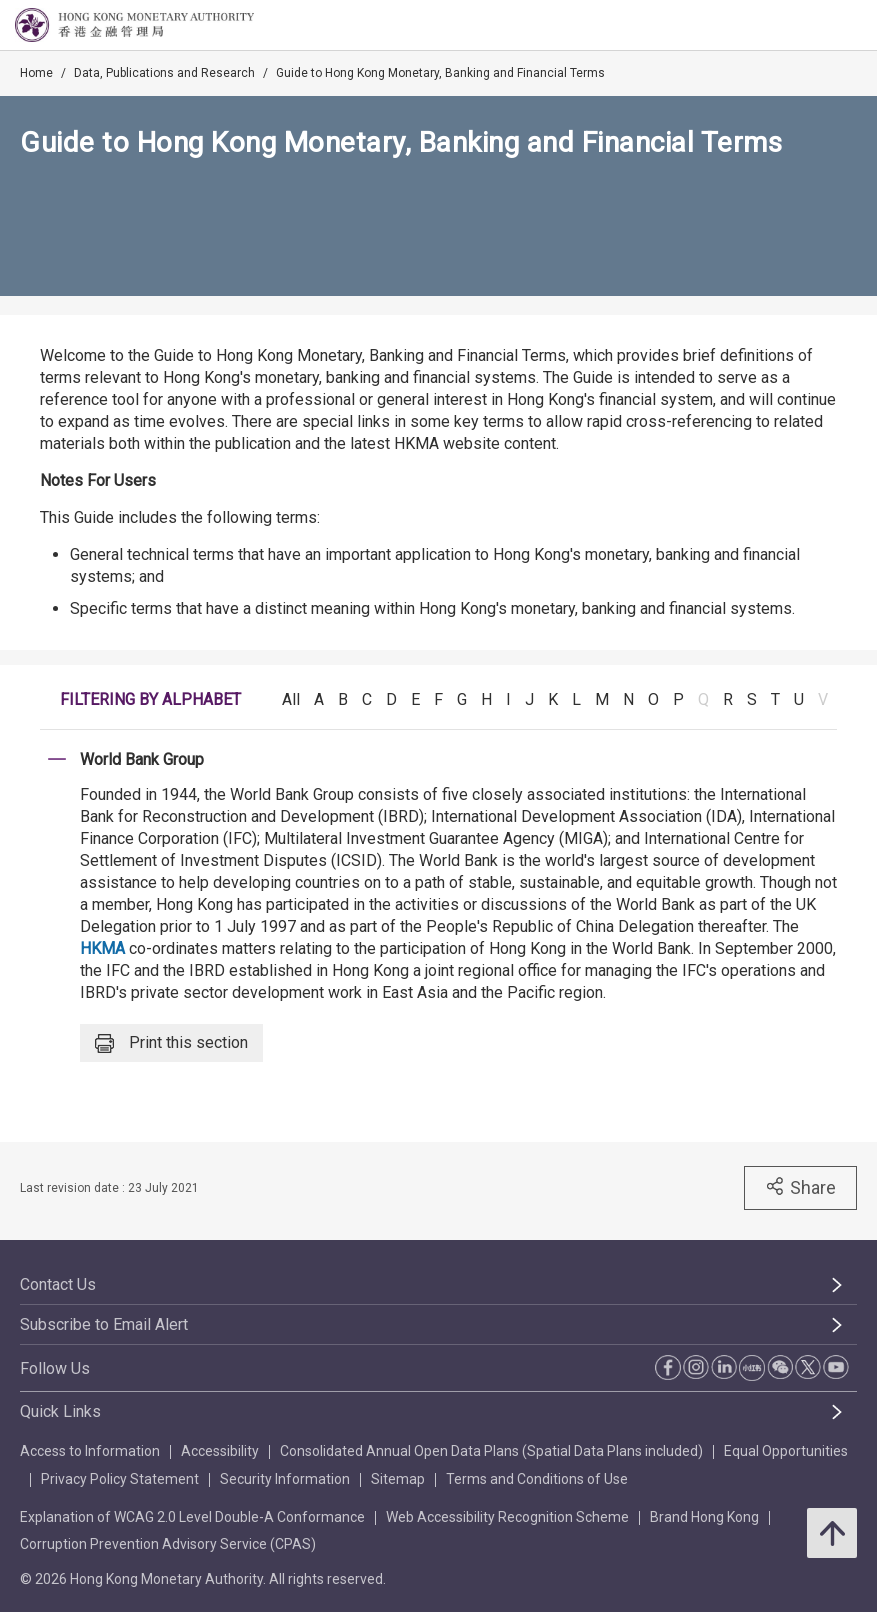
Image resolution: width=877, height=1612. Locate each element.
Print (171, 1043)
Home (36, 73)
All (291, 699)
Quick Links (60, 1411)
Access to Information (90, 1451)
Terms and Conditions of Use (537, 1479)
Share (800, 1187)
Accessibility (220, 1451)
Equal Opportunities (786, 1451)
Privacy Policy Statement (120, 1479)
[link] (811, 26)
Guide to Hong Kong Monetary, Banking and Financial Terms (440, 73)
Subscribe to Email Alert (104, 1324)
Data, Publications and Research (164, 73)
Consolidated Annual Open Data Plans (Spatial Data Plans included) (491, 1451)
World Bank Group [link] (142, 759)
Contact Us (58, 1284)
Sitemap (398, 1479)
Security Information (285, 1479)
